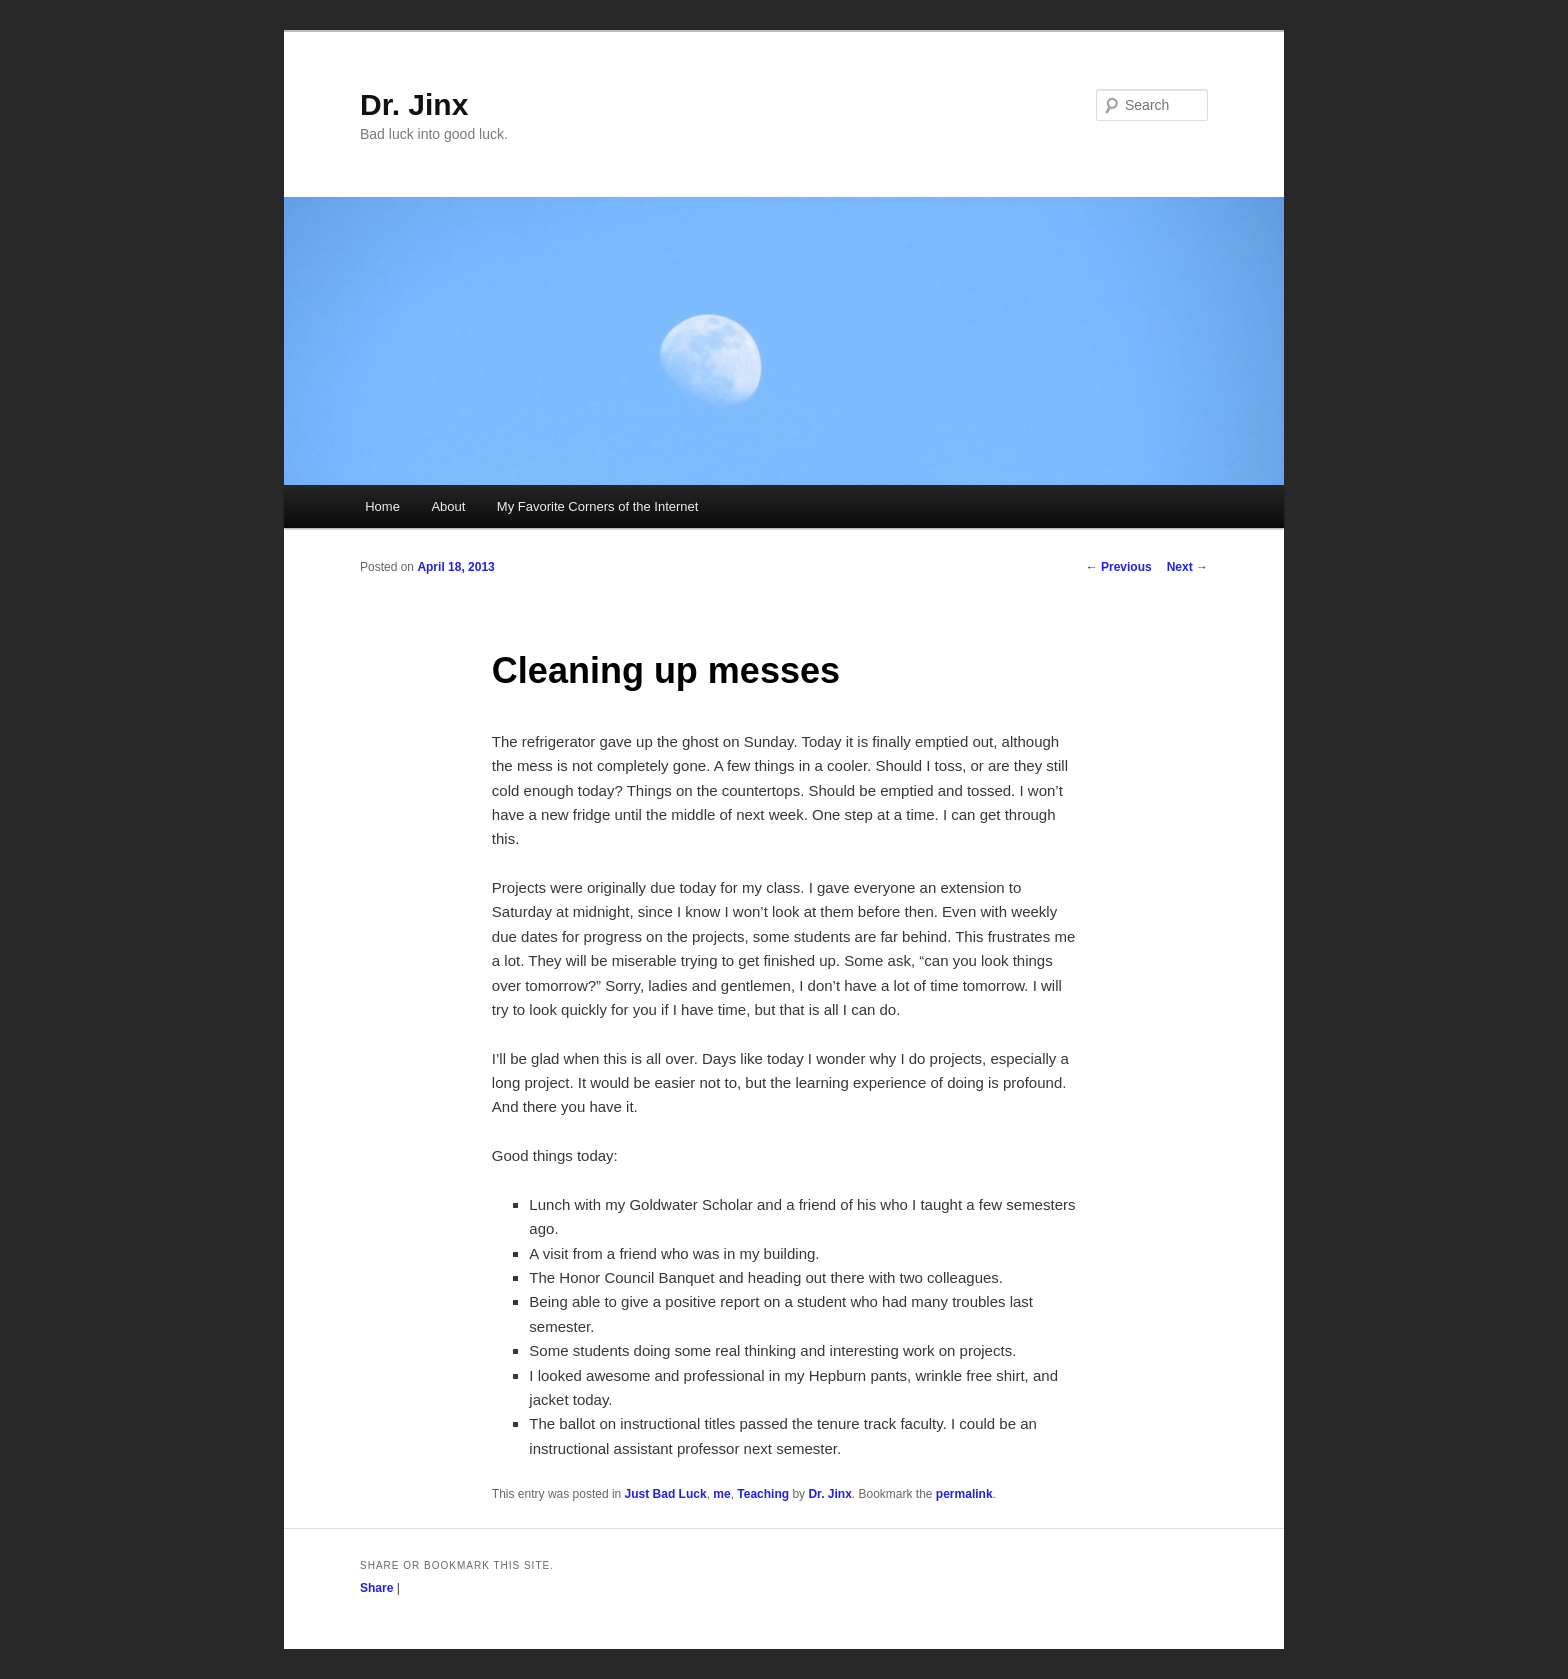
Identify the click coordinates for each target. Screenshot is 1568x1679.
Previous (1119, 567)
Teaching (763, 1494)
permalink (964, 1494)
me (721, 1494)
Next (1187, 567)
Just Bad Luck (666, 1494)
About (448, 506)
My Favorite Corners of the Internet (598, 506)
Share (376, 1588)
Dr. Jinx (414, 104)
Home (382, 506)
